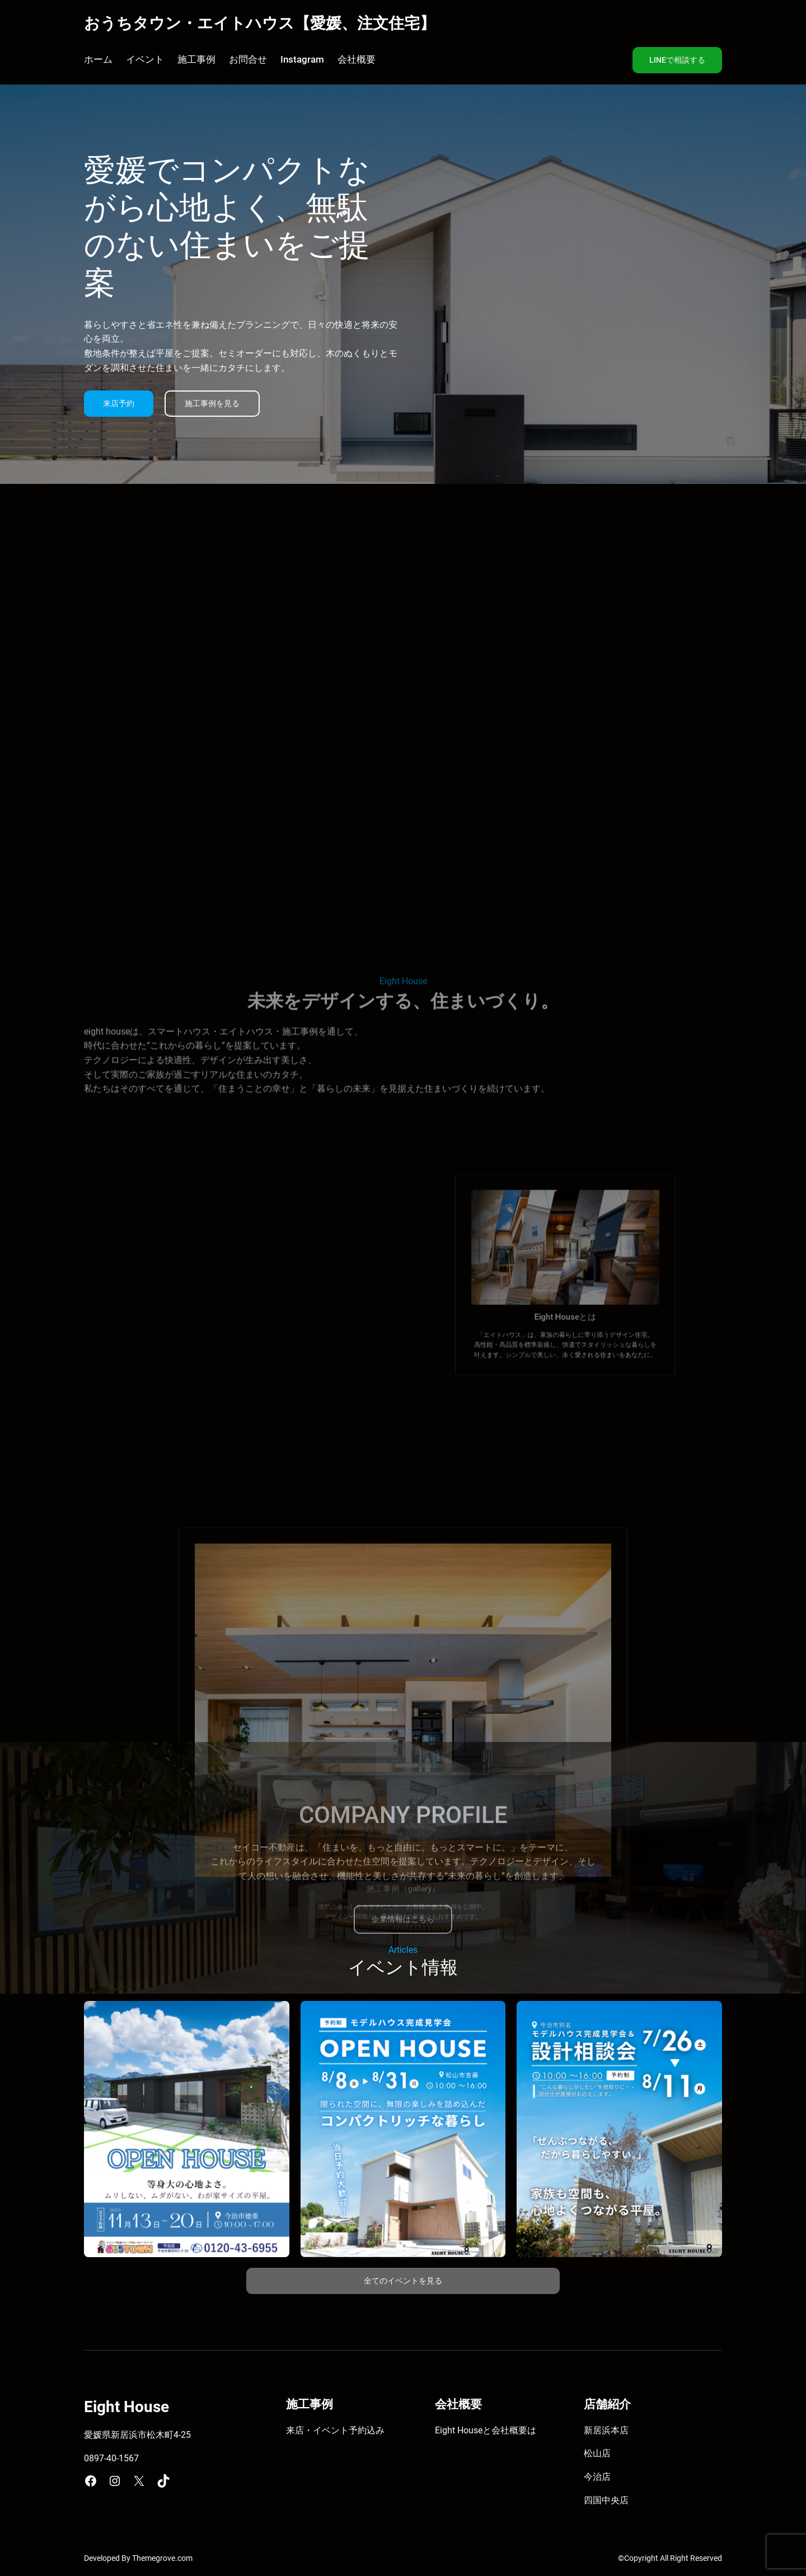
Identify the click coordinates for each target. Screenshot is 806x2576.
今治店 (597, 2476)
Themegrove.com (162, 2558)
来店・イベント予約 (326, 2430)
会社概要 (509, 2430)
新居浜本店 (606, 2430)
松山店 (597, 2453)
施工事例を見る (212, 403)
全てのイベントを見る (403, 2281)
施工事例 (309, 2404)
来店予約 (118, 403)
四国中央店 (606, 2500)
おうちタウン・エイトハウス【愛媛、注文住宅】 (259, 23)
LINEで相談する (677, 60)
